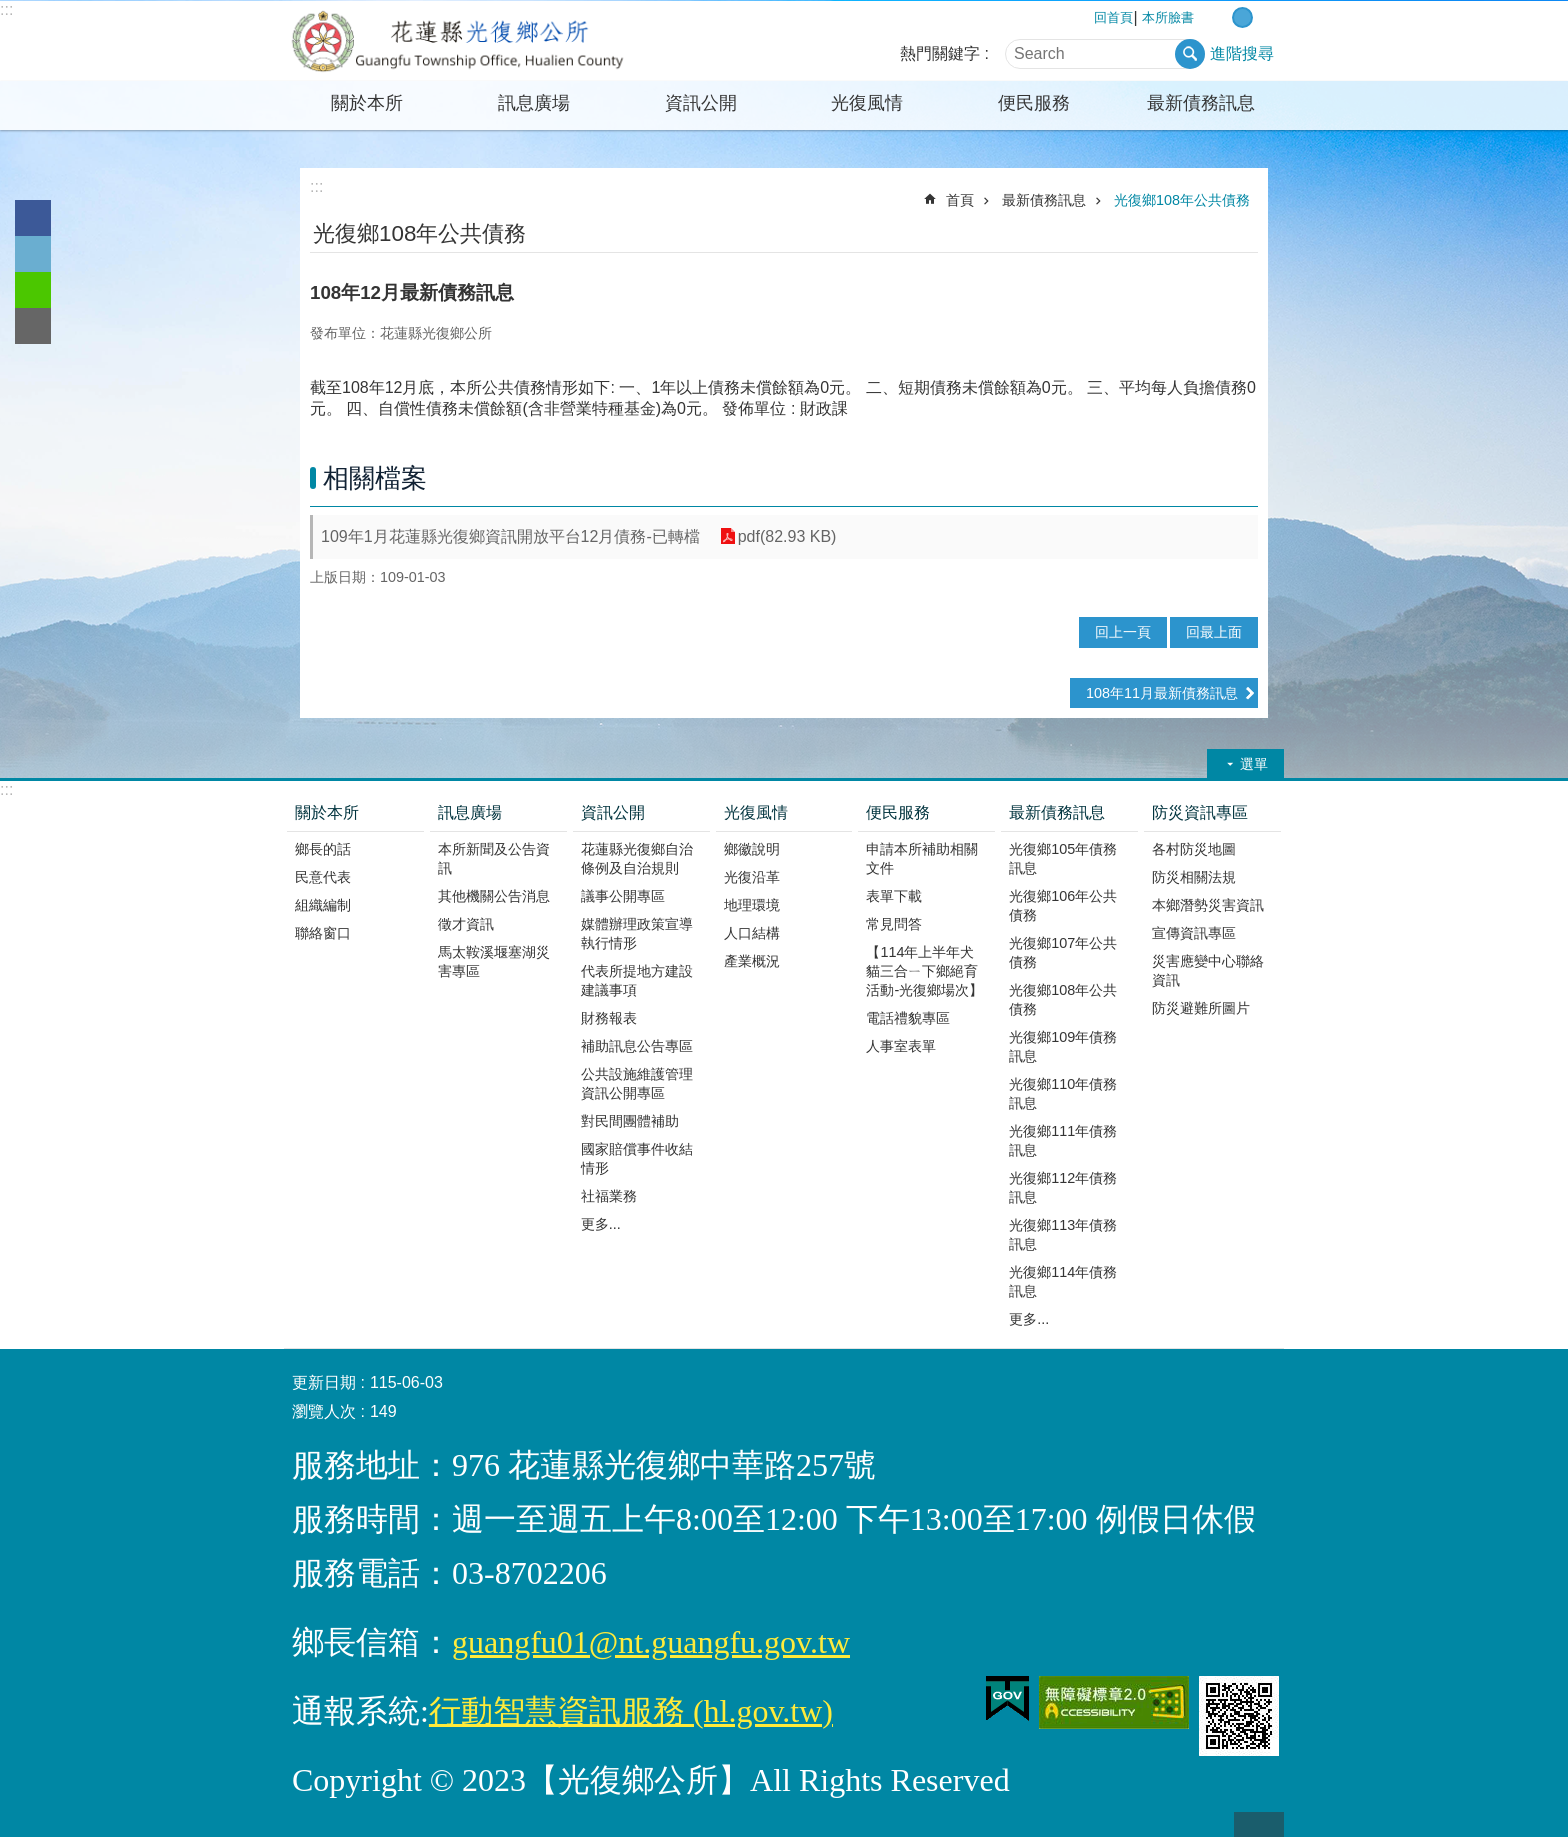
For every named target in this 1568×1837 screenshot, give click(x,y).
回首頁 (1113, 17)
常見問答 (894, 924)
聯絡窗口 (323, 933)
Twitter (33, 254)
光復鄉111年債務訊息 (1063, 1140)
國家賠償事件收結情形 (637, 1158)
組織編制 (323, 905)
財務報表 (609, 1018)
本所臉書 (1168, 17)
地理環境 (752, 905)
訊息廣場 (534, 103)
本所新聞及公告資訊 (494, 858)
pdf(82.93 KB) (787, 536)
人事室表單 (901, 1046)
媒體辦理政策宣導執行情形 (637, 933)
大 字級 (1263, 17)
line (33, 290)
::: (6, 9)
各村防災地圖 (1194, 849)
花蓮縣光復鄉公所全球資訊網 (459, 41)
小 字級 (1221, 17)
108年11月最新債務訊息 (1162, 693)
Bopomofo (1218, 232)
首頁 (960, 200)
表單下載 (894, 896)
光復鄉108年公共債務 (1182, 200)
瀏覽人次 (324, 1411)
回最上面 (1214, 632)
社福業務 (609, 1196)
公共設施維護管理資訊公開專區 (637, 1083)
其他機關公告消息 (494, 896)
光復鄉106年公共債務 (1063, 905)
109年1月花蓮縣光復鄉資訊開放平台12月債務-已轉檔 (510, 536)
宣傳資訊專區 (1194, 933)
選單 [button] (1254, 764)
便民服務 (1034, 103)
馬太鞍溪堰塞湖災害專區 (494, 961)
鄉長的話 (323, 849)
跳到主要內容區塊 (10, 10)
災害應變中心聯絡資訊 (1208, 970)
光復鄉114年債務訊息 (1063, 1281)
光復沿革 (752, 877)
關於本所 (367, 103)
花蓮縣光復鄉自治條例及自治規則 (637, 858)
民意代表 (323, 877)
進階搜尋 (1242, 53)
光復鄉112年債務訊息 (1063, 1187)
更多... (601, 1224)
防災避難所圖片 (1201, 1008)
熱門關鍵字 (940, 53)
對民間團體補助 (630, 1121)
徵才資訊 (466, 924)
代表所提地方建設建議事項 (637, 980)
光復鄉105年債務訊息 (1063, 858)
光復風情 (867, 103)
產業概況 (752, 961)
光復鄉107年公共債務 (1063, 952)
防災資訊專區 (1200, 812)
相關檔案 (375, 478)
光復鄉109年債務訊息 (1063, 1046)
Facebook (33, 218)
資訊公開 (701, 103)
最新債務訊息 (1201, 103)
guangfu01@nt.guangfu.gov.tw (651, 1642)
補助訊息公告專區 (637, 1046)
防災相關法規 (1194, 877)
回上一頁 (1123, 632)
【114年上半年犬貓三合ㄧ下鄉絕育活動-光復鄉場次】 (924, 971)
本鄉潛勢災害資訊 (1208, 905)
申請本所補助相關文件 (922, 858)
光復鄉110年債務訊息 (1063, 1093)
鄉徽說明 (752, 849)
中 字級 (1242, 17)
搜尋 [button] (1190, 54)
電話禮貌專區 (908, 1018)
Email (33, 326)
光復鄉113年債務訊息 (1063, 1234)
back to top (1259, 1824)
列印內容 (1191, 232)
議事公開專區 (623, 896)
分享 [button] (1246, 232)
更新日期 (324, 1382)
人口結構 (752, 933)
